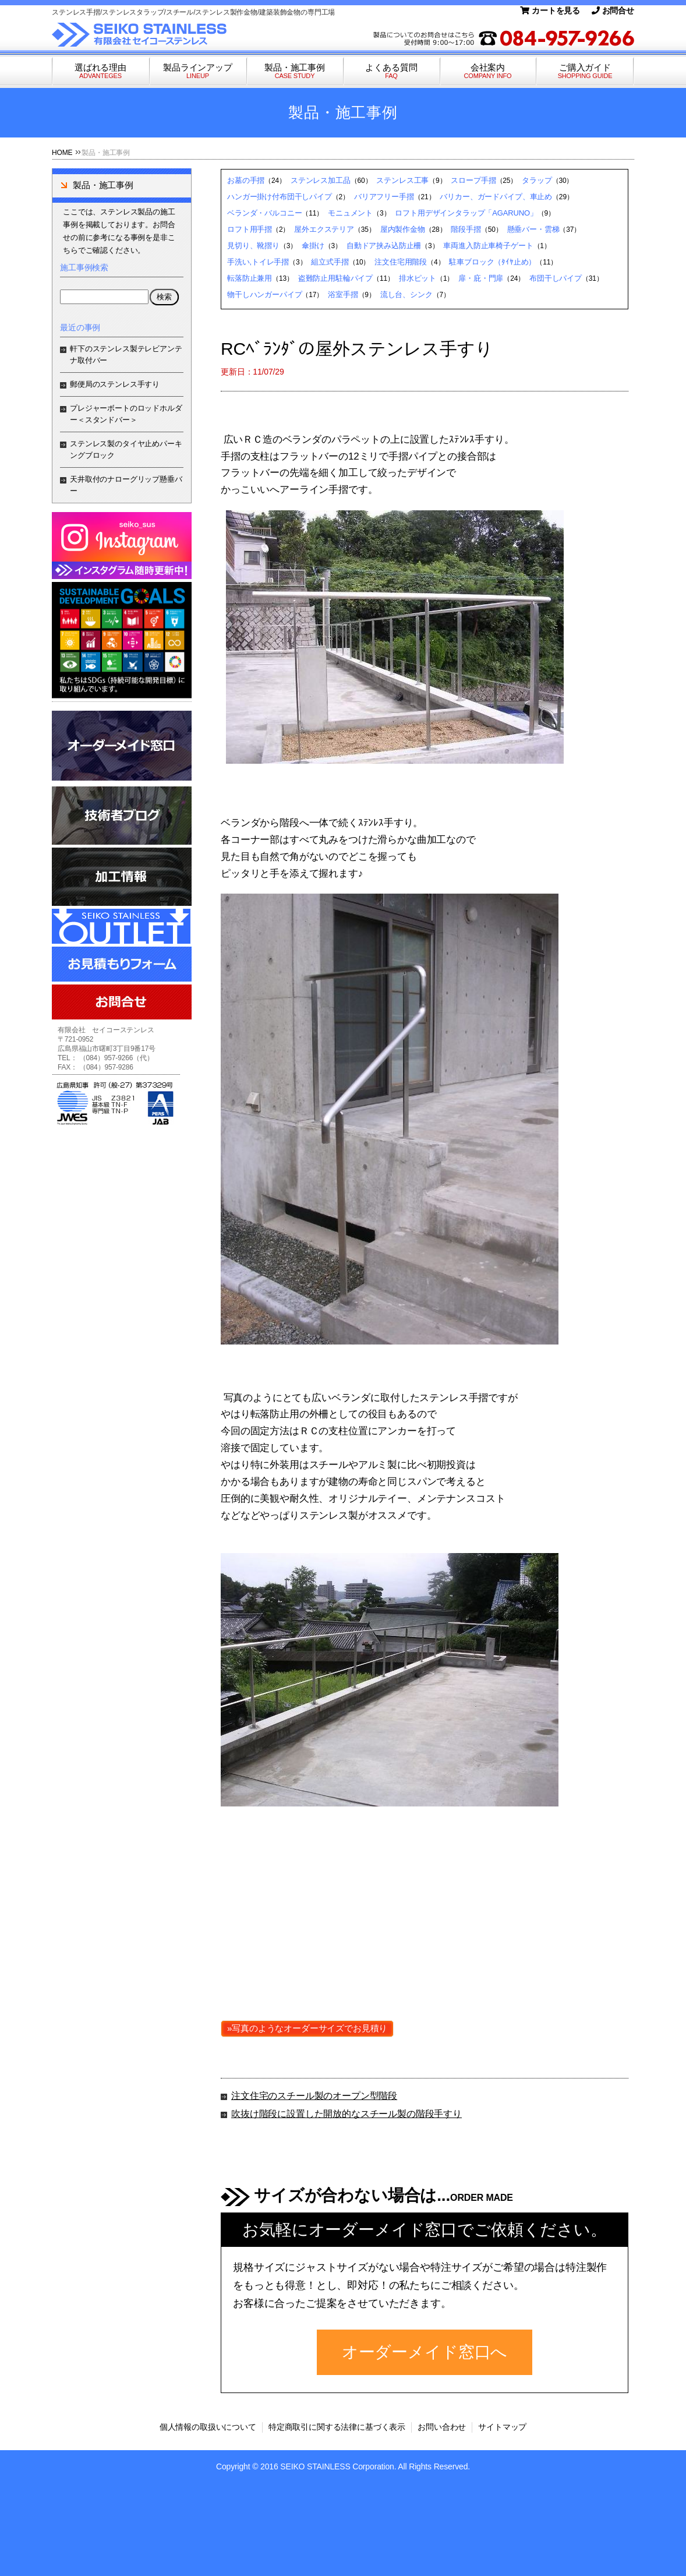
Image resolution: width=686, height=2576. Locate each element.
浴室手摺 (343, 294)
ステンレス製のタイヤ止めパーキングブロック (126, 449)
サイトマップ (502, 2427)
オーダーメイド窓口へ (424, 2352)
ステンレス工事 (402, 180)
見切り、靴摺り (253, 245)
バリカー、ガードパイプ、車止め (496, 196)
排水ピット (417, 278)
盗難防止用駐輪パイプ (335, 278)
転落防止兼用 (249, 278)
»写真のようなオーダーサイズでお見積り (307, 2028)
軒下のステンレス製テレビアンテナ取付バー (126, 354)
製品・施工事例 (294, 71)
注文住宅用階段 (400, 261)
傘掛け (313, 245)
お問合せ (613, 10)
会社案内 (488, 71)
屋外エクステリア (324, 229)
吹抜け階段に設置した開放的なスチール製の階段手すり (346, 2114)
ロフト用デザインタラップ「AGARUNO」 (466, 213)
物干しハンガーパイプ (264, 294)
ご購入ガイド (585, 71)
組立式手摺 (329, 261)
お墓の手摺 (245, 180)
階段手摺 (465, 229)
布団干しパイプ (555, 278)
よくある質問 (391, 71)
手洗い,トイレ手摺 (258, 261)
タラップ (536, 180)
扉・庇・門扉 (480, 278)
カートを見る (550, 10)
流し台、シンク (406, 294)
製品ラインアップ (197, 71)
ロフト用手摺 (249, 229)
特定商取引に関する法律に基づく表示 (336, 2427)
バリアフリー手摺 (384, 196)
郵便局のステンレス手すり (115, 384)
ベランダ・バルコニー (264, 213)
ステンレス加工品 (321, 180)
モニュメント (350, 213)
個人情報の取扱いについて (208, 2427)
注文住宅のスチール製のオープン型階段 (314, 2096)
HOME (62, 153)
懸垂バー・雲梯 (533, 229)
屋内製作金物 (402, 229)
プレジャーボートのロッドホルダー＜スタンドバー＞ (126, 414)
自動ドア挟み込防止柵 (383, 245)
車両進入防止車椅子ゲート (488, 245)
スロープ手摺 (473, 180)
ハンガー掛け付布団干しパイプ (279, 196)
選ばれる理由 (100, 71)
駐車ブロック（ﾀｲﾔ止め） (492, 261)
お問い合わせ (442, 2427)
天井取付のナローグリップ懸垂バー (126, 485)
